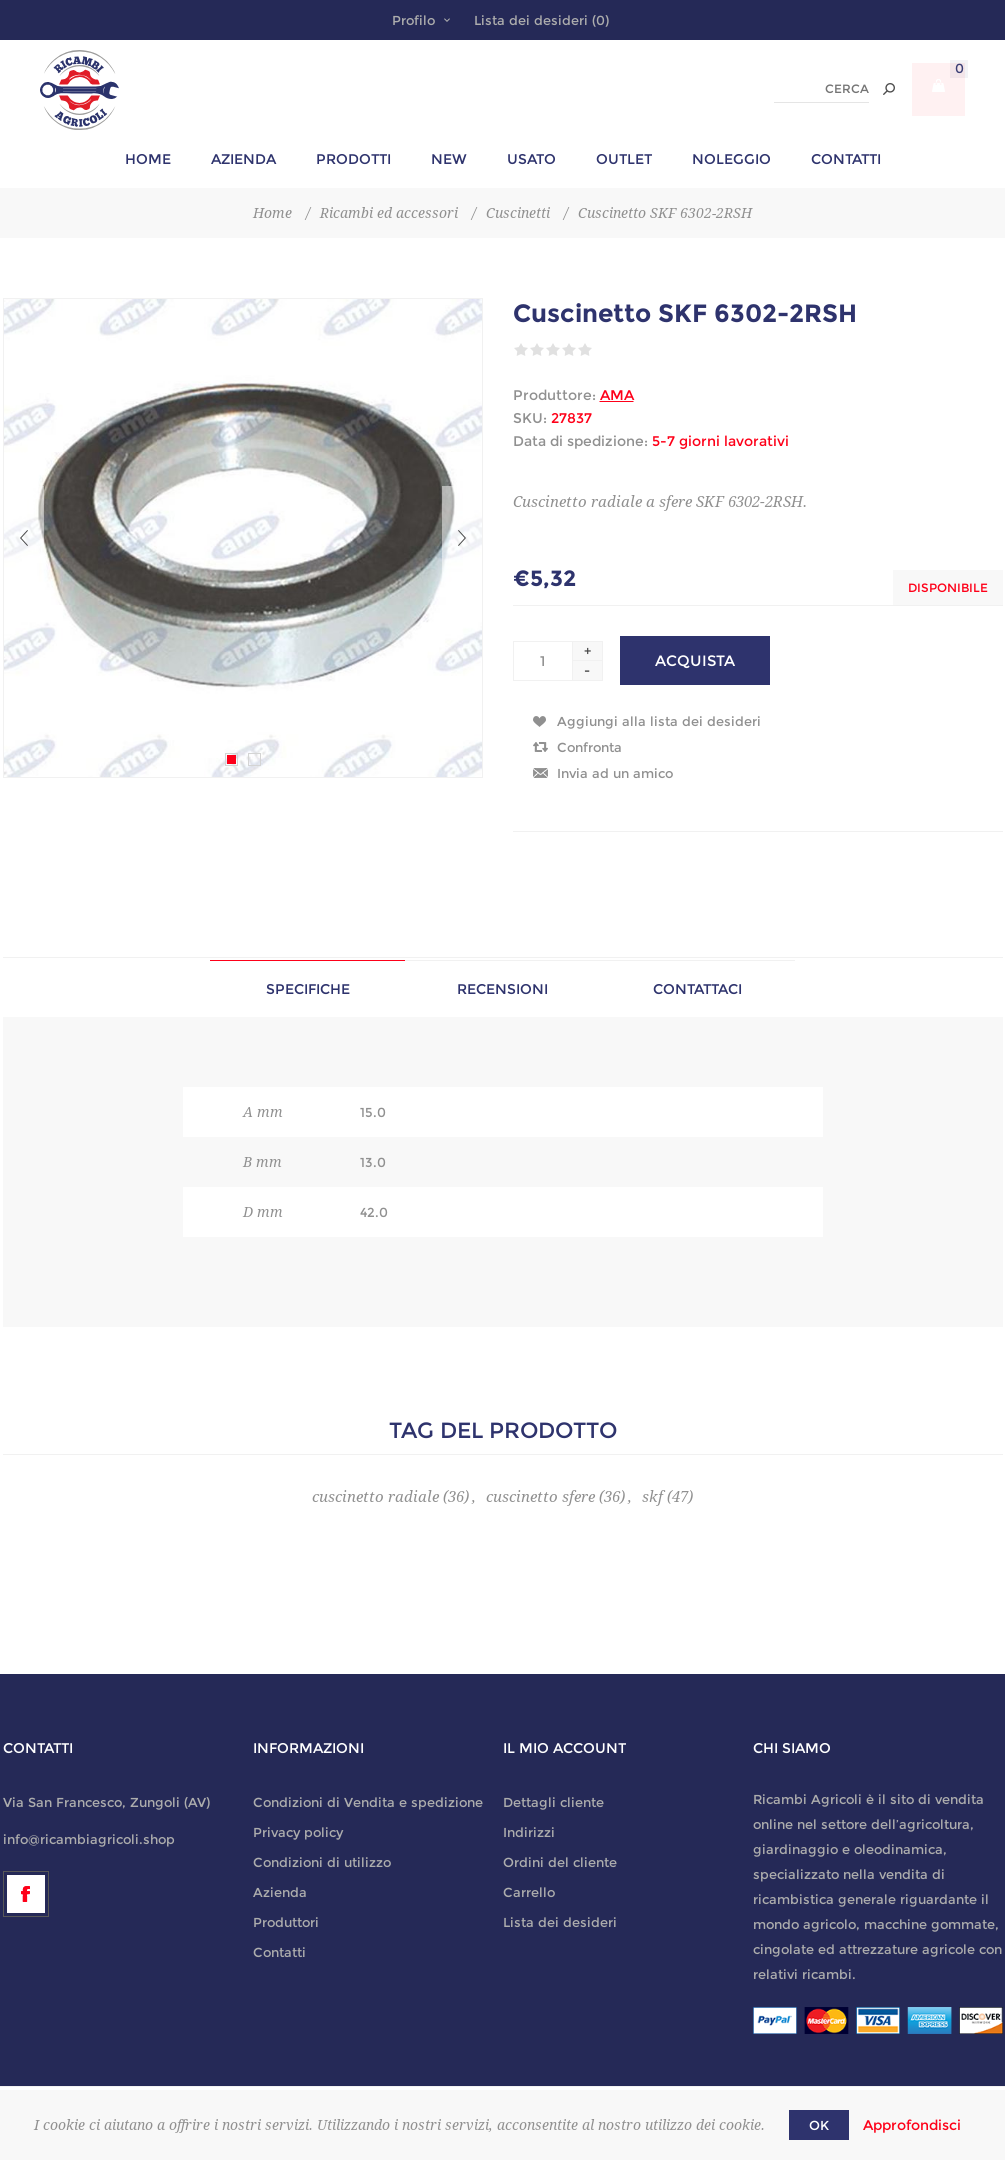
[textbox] (821, 89)
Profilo (413, 20)
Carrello (529, 1892)
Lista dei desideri (560, 1922)
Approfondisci (912, 2125)
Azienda (280, 1892)
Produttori (286, 1922)
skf (652, 1497)
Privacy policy (298, 1832)
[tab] (307, 988)
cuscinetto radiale (375, 1497)
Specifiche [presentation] (308, 989)
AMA (617, 395)
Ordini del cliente (560, 1862)
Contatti (279, 1952)
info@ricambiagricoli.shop (89, 1839)
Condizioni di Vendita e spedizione (368, 1802)
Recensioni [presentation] (502, 989)
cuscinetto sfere (540, 1497)
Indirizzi (529, 1832)
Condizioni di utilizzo (322, 1862)
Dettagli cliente (553, 1802)
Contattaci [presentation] (697, 989)
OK (819, 2125)
